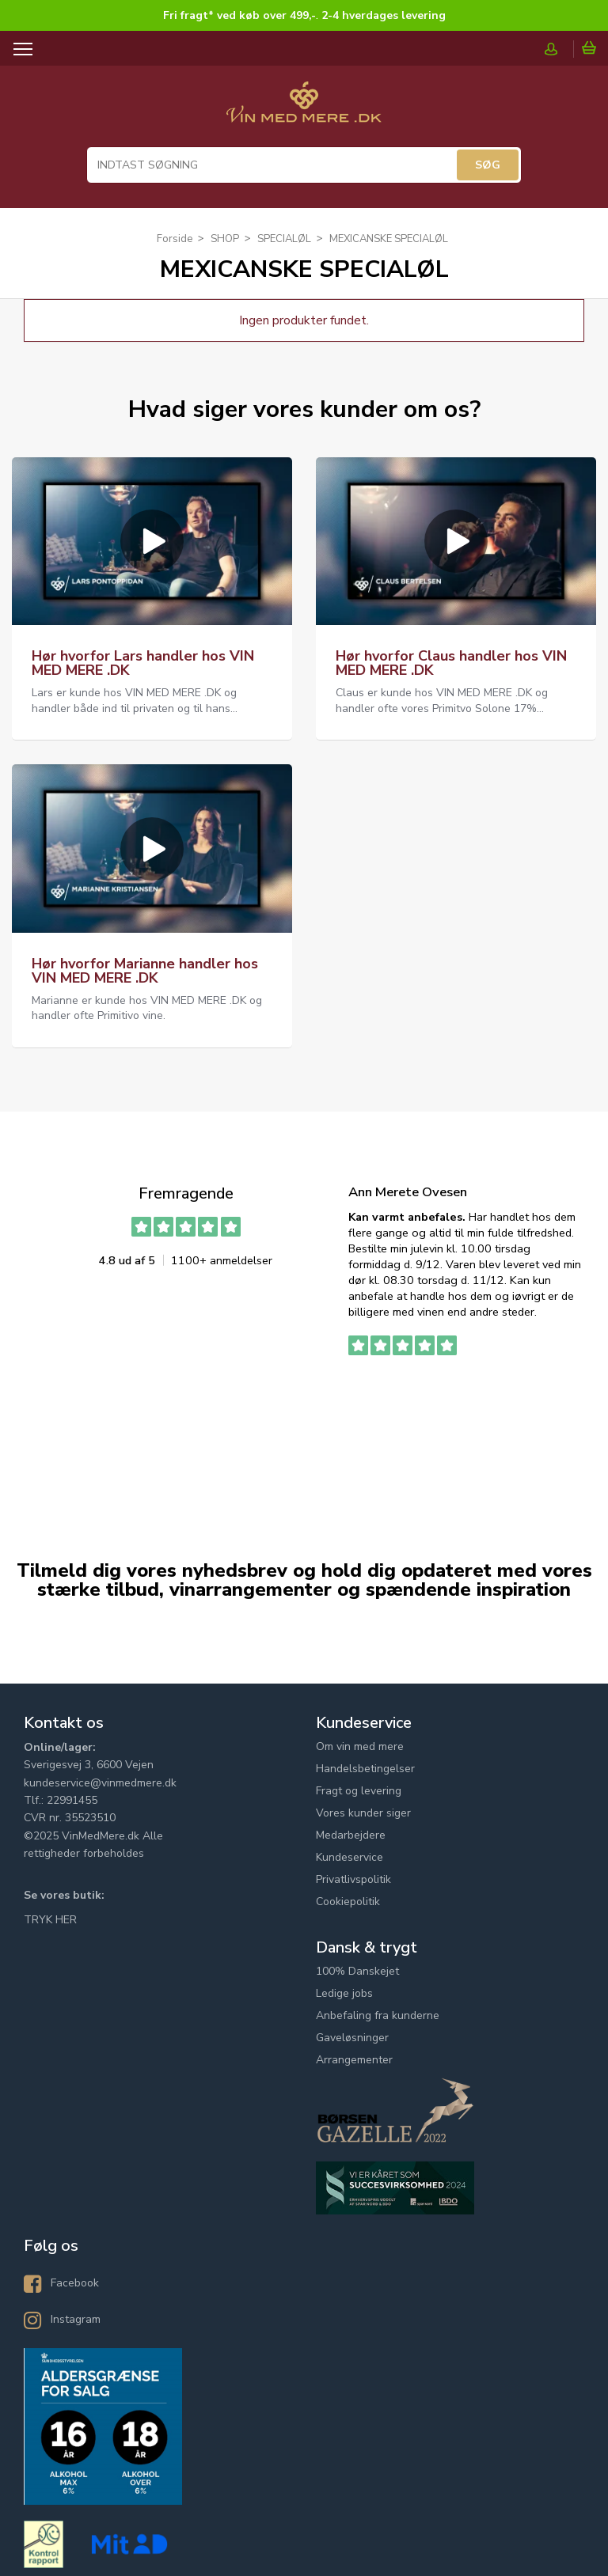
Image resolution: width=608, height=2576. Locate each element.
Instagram (76, 2319)
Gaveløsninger (352, 2037)
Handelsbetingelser (365, 1768)
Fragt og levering (358, 1790)
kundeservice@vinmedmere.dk (100, 1782)
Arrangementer (354, 2059)
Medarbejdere (351, 1835)
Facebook (75, 2282)
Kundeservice (349, 1857)
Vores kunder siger (363, 1812)
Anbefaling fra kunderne (377, 2015)
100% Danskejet (357, 1971)
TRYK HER (50, 1919)
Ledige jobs (344, 1993)
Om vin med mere (360, 1746)
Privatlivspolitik (353, 1879)
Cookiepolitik (348, 1901)
